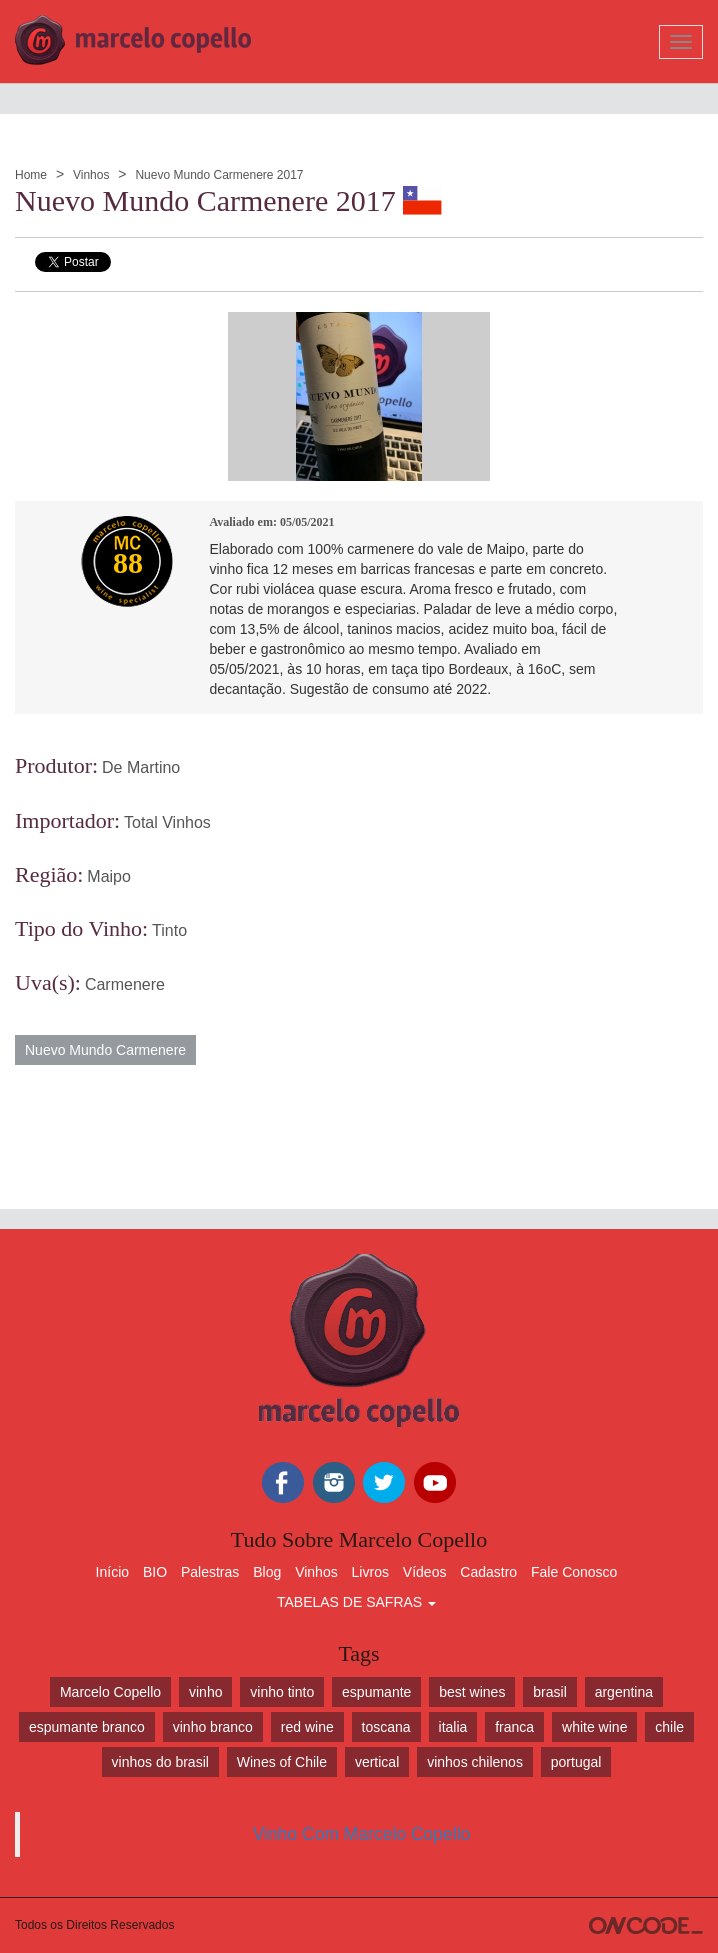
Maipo (109, 876)
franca (514, 1727)
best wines (472, 1692)
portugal (576, 1762)
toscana (386, 1727)
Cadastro (488, 1572)
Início (112, 1572)
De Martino (141, 767)
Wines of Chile (282, 1762)
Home (31, 175)
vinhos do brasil (160, 1762)
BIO (155, 1572)
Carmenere (125, 984)
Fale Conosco (574, 1572)
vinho (205, 1692)
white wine (594, 1727)
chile (669, 1727)
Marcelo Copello (110, 1692)
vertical (377, 1762)
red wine (307, 1727)
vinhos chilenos (475, 1762)
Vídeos (425, 1572)
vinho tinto (282, 1692)
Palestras (210, 1572)
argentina (624, 1692)
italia (453, 1727)
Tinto (169, 930)
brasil (549, 1692)
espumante (376, 1692)
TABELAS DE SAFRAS (356, 1602)
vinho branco (213, 1727)
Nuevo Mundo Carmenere (105, 1050)
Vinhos (91, 175)
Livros (370, 1572)
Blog (267, 1572)
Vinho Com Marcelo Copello (362, 1834)
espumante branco (87, 1727)
